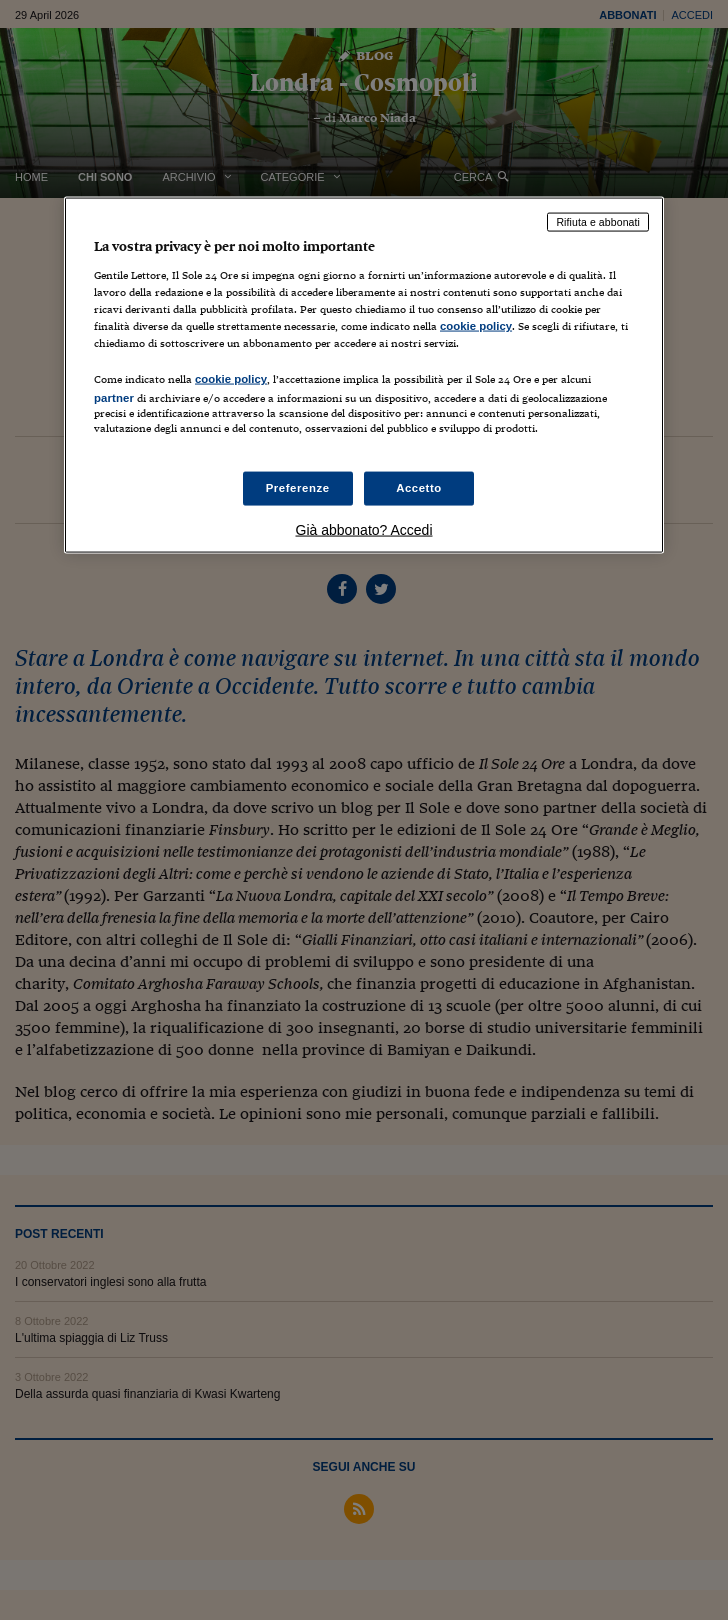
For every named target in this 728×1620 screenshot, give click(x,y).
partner (114, 397)
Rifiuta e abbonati (598, 222)
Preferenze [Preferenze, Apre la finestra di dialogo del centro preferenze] (298, 488)
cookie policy (476, 325)
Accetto (419, 488)
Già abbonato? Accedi (364, 530)
